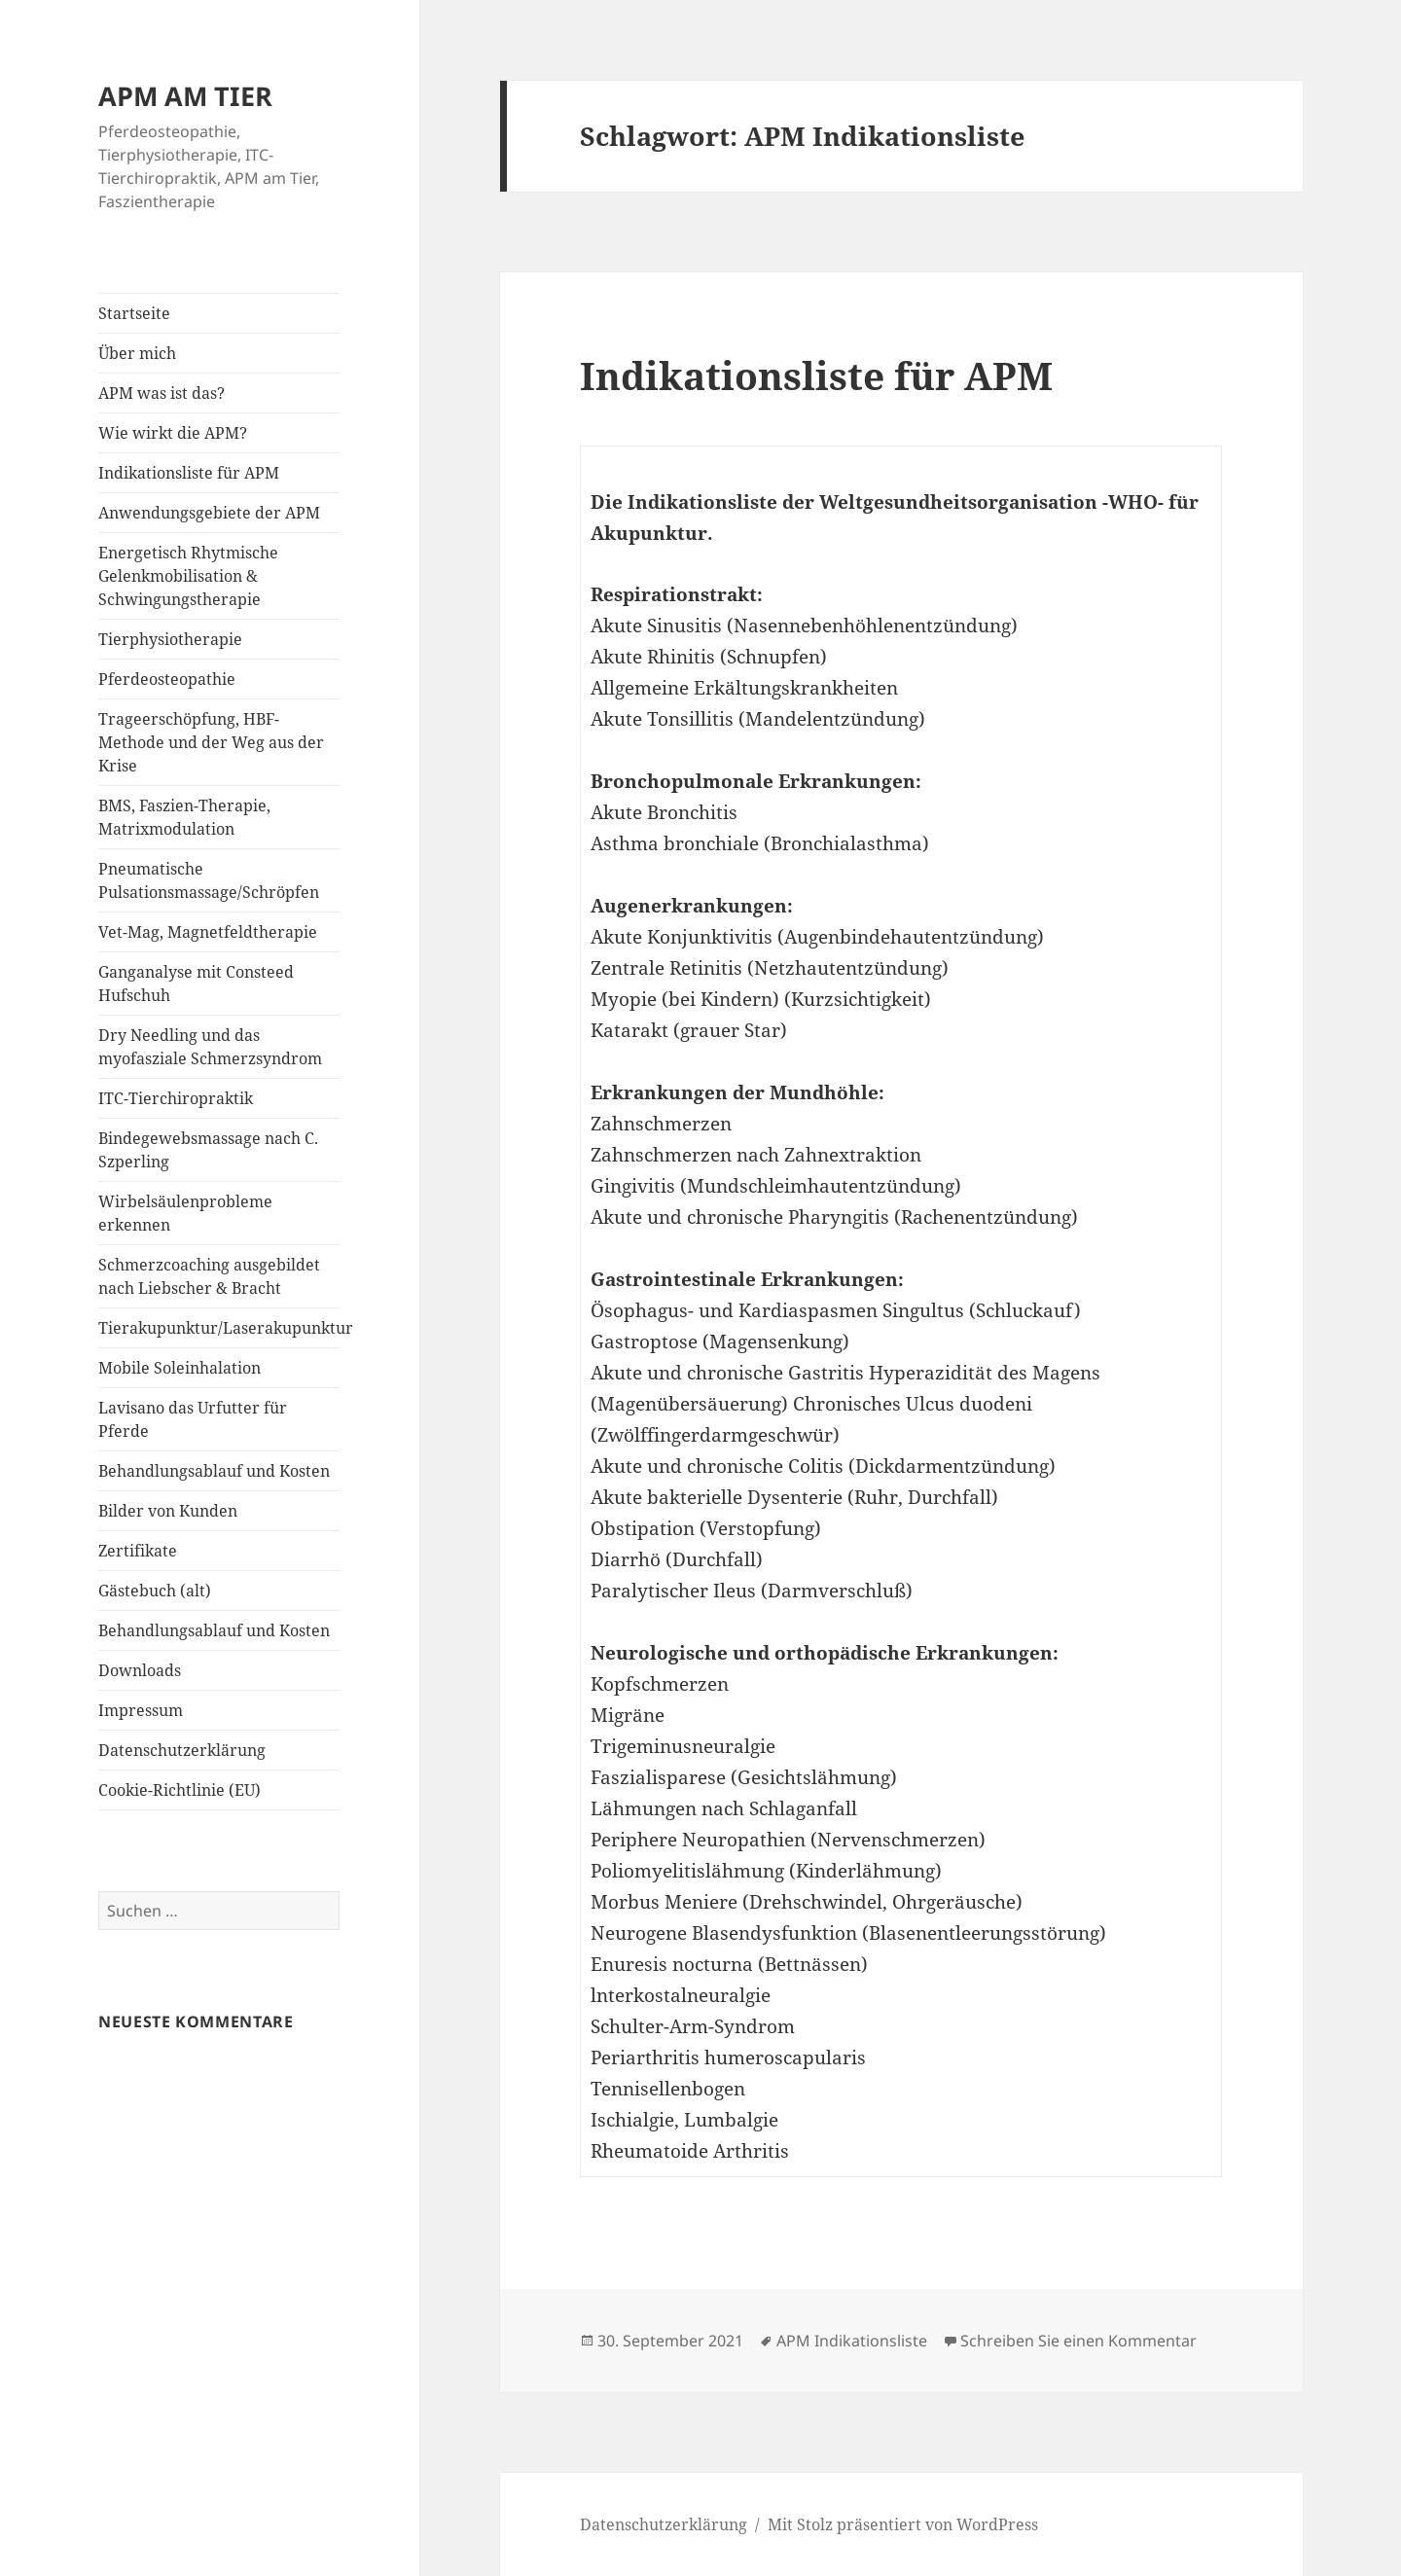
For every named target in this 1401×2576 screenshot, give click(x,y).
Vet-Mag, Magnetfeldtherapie (207, 932)
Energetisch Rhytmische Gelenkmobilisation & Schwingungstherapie (188, 576)
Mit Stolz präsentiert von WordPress (903, 2524)
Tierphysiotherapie (170, 639)
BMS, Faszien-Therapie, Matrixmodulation (184, 817)
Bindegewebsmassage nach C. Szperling (208, 1149)
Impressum (140, 1710)
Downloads (139, 1670)
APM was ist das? (161, 393)
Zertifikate (137, 1550)
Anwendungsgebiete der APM (209, 512)
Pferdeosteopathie (166, 679)
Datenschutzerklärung (182, 1750)
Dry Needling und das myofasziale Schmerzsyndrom (210, 1046)
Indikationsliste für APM (188, 472)
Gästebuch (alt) (154, 1590)
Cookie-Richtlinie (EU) (179, 1790)
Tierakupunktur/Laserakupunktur (219, 1328)
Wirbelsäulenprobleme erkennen (185, 1213)
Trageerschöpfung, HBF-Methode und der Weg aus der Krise (211, 742)
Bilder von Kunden (167, 1510)
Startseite (134, 313)
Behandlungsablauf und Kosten (214, 1471)
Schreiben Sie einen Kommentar (1078, 2340)
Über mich (137, 353)
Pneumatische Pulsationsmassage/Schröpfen (208, 880)
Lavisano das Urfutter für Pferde (192, 1419)
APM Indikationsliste (851, 2340)
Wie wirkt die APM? (172, 433)
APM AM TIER (185, 96)
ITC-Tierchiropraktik (175, 1098)
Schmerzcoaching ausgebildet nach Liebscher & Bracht (209, 1276)
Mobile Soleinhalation (179, 1367)
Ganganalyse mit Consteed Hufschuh (196, 983)
